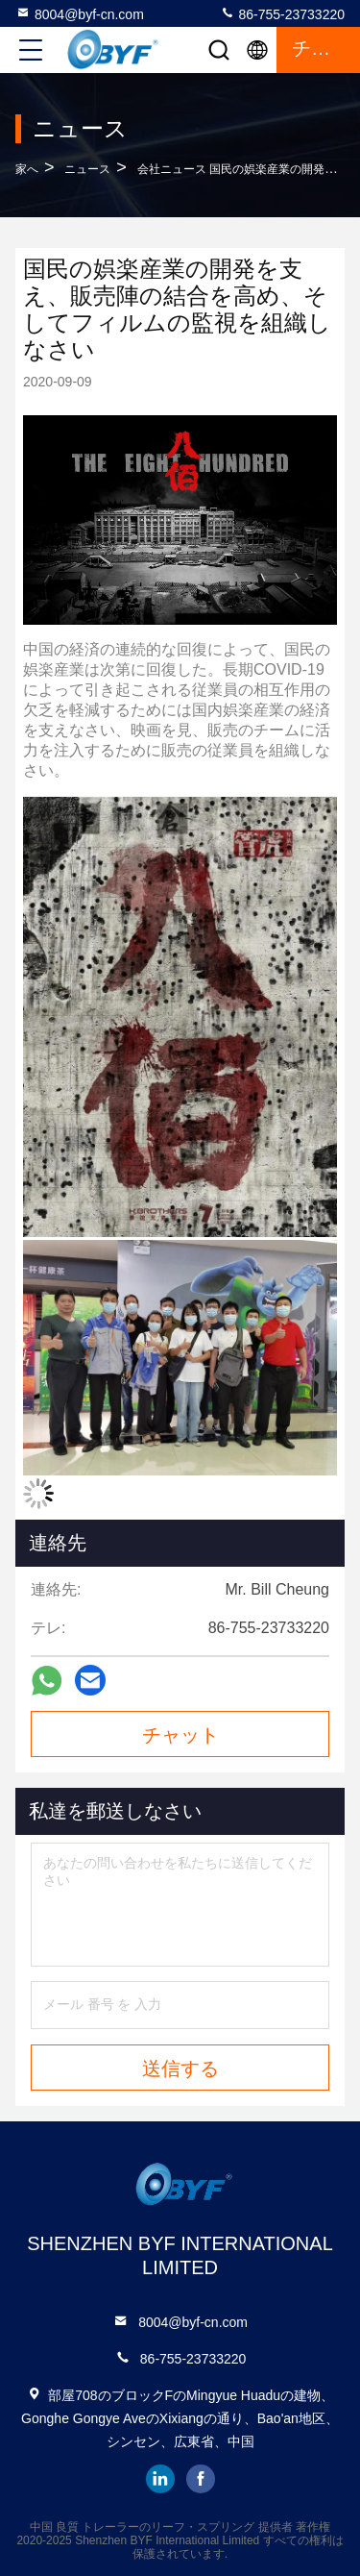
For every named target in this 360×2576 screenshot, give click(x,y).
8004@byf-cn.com (79, 13)
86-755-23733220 (282, 13)
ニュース (87, 169)
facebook (200, 2479)
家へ (26, 169)
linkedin (160, 2479)
